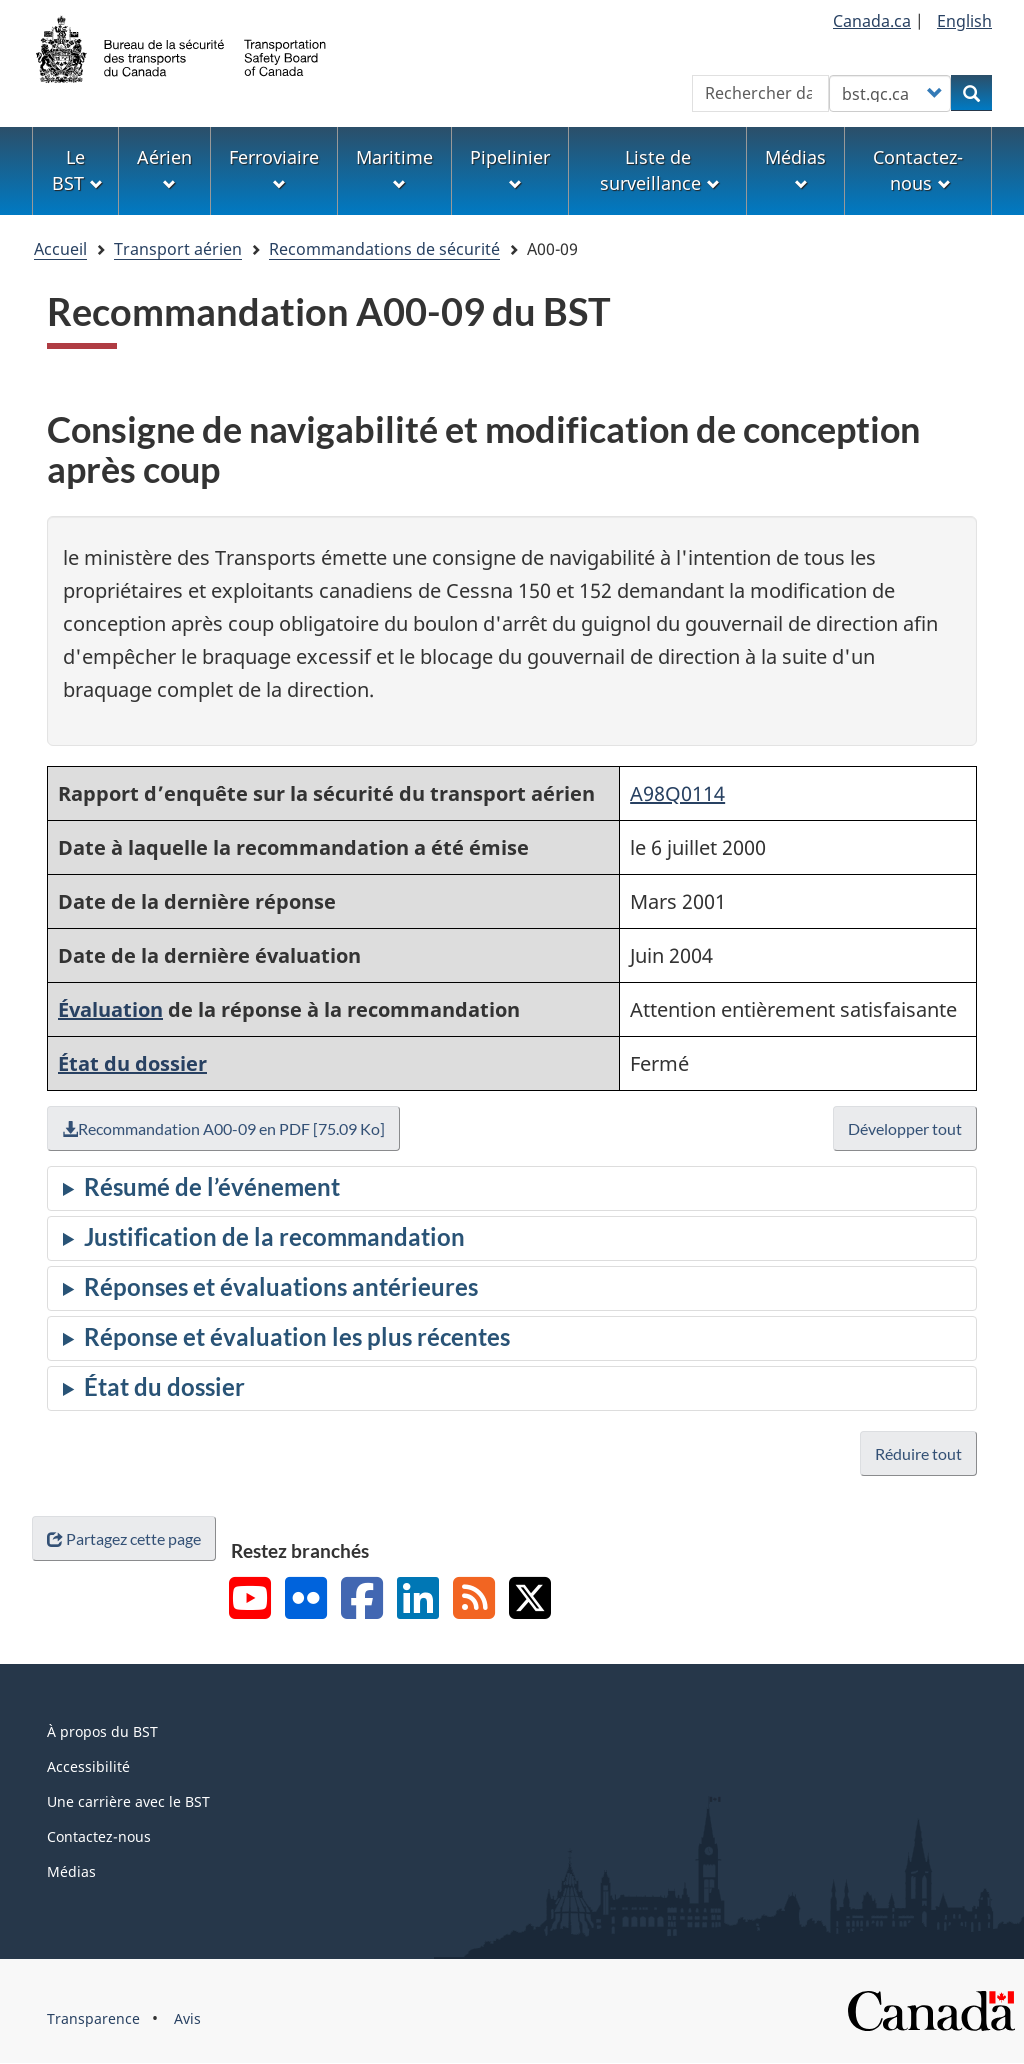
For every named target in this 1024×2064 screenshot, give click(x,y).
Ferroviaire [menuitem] (274, 168)
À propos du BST (102, 1731)
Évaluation (110, 1009)
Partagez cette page (124, 1538)
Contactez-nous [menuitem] (918, 170)
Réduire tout (918, 1453)
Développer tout (905, 1128)
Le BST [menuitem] (77, 170)
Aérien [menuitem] (164, 168)
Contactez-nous (99, 1836)
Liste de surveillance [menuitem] (660, 170)
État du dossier (132, 1063)
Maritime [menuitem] (394, 168)
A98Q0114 (677, 793)
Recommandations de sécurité (384, 249)
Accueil (60, 249)
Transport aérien (178, 249)
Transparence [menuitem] (93, 2018)
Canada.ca (872, 21)
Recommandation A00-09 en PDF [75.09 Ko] (223, 1128)
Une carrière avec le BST (128, 1801)
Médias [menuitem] (795, 168)
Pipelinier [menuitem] (510, 168)
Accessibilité (88, 1766)
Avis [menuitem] (187, 2018)
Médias (71, 1871)
